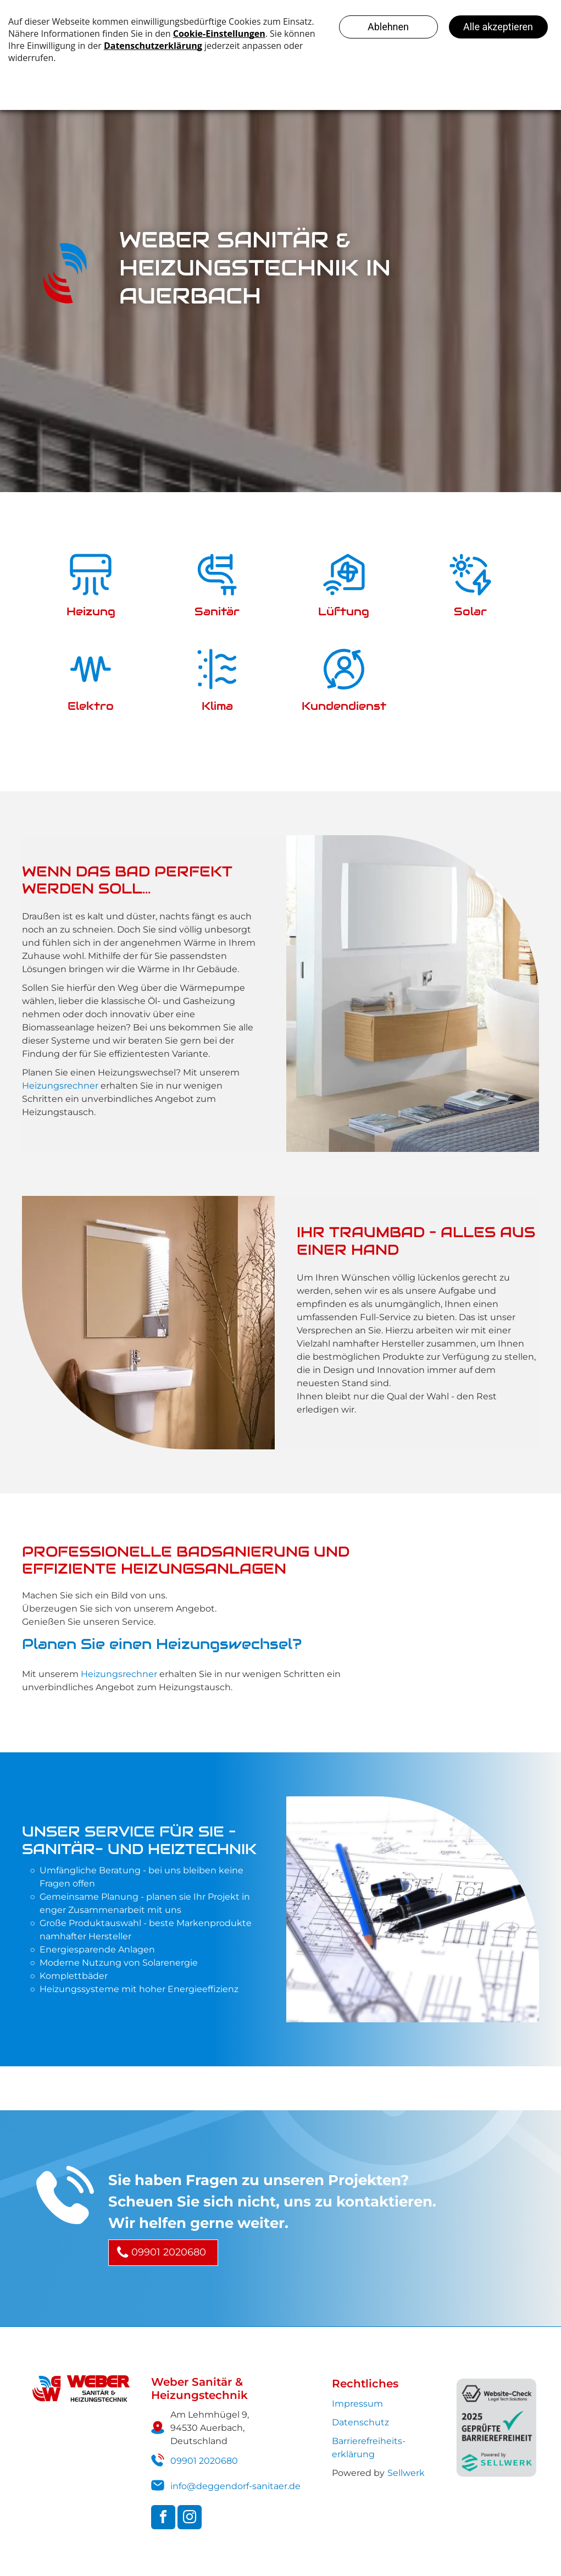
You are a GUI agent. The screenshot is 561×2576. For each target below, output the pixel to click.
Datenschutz (360, 2422)
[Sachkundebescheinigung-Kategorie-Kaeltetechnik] (452, 1617)
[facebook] (163, 2518)
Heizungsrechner (60, 1085)
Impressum (357, 2403)
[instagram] (189, 2518)
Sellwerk (406, 2473)
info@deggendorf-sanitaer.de (235, 2486)
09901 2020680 (204, 2461)
